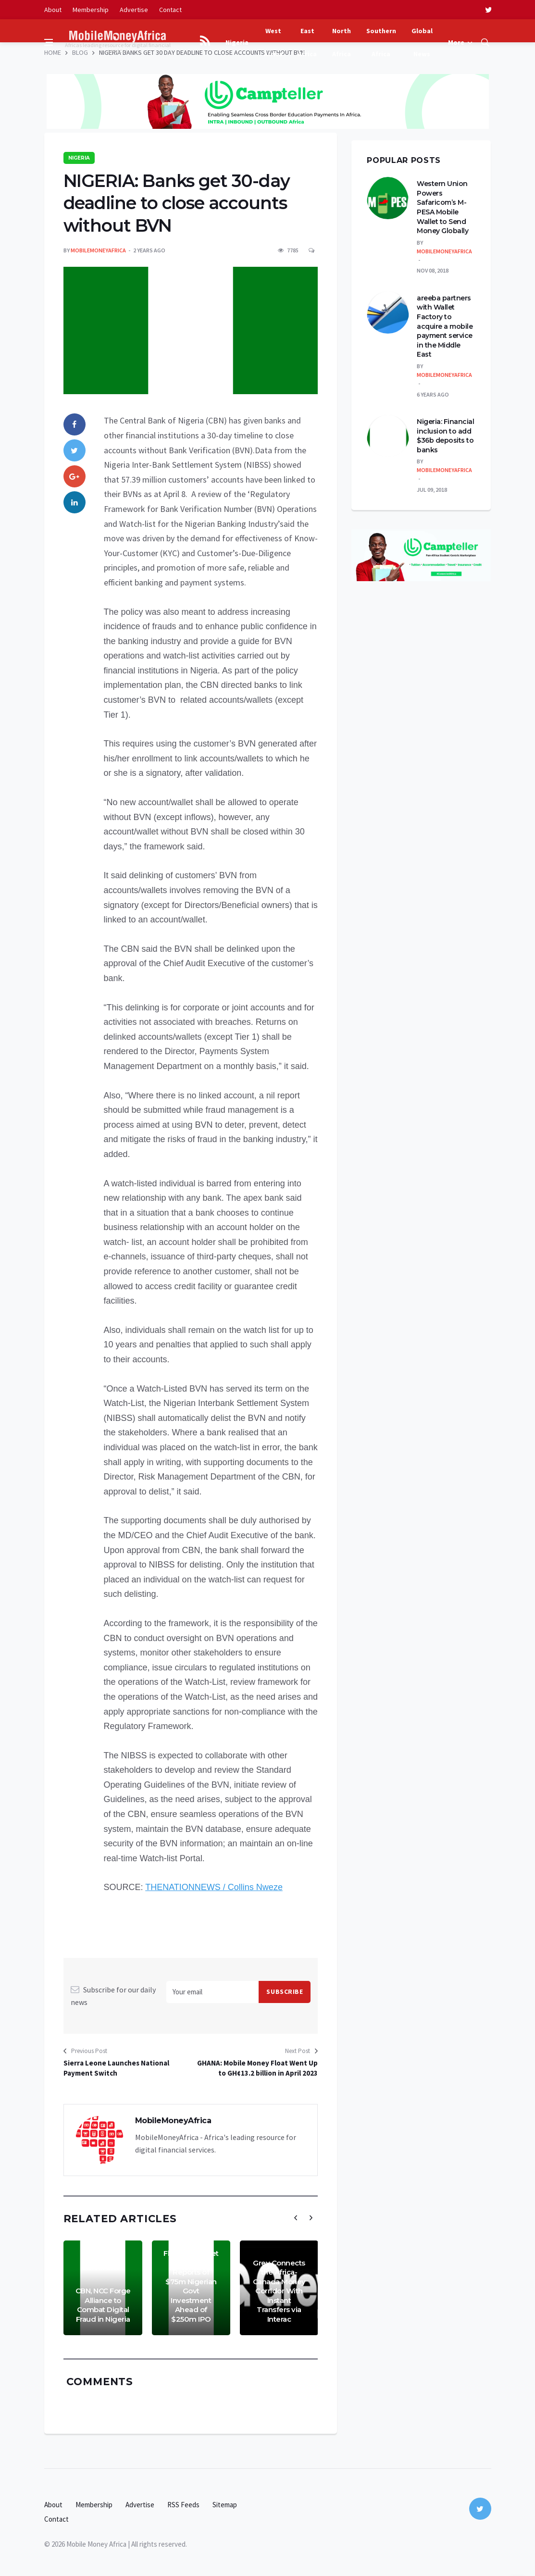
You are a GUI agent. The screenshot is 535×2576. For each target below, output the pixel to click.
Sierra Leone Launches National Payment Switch (116, 2068)
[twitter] (488, 9)
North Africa (341, 42)
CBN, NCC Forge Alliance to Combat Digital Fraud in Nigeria (103, 2305)
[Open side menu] (48, 42)
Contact (170, 9)
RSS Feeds (183, 2504)
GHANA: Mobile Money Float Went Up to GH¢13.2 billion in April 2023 (257, 2068)
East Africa (307, 42)
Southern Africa (381, 42)
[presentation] (295, 2218)
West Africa (273, 42)
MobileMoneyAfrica (98, 250)
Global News (422, 42)
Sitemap (224, 2504)
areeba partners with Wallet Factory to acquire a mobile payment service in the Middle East (445, 326)
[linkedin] (74, 502)
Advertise (134, 9)
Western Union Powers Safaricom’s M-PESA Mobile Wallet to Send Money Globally (442, 207)
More (456, 42)
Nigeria (237, 42)
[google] (74, 476)
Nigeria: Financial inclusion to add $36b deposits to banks (445, 435)
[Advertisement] (268, 67)
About (53, 9)
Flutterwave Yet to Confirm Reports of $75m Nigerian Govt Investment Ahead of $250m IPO (191, 2286)
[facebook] (74, 424)
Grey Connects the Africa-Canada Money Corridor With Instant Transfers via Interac (279, 2291)
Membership (91, 9)
